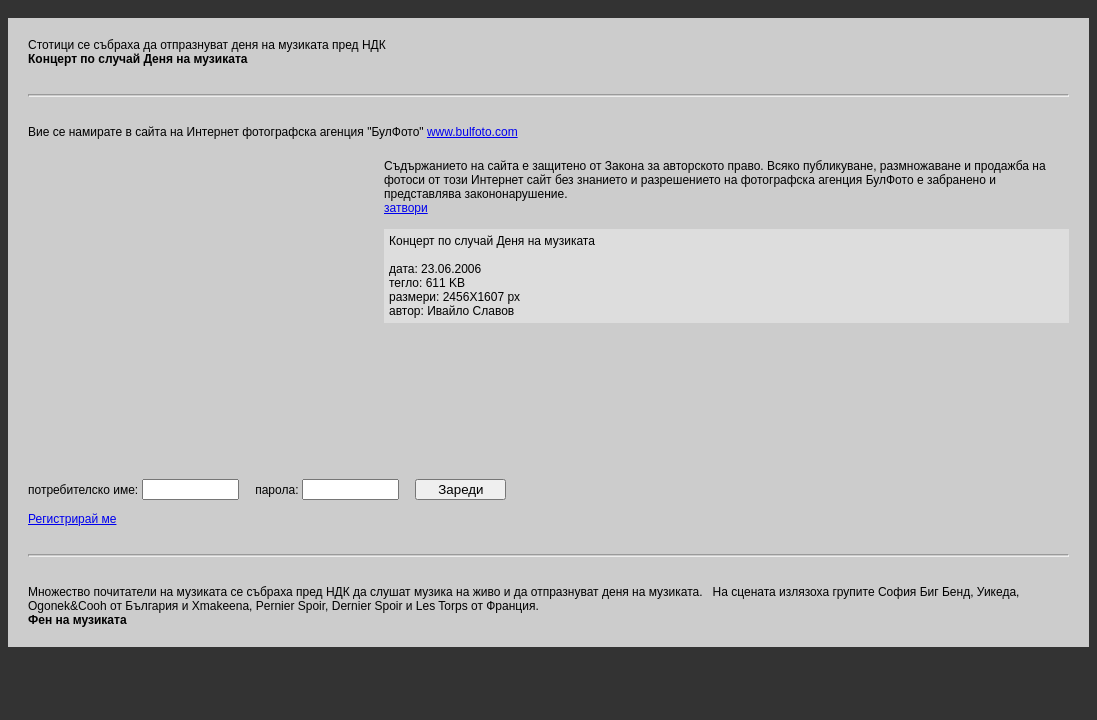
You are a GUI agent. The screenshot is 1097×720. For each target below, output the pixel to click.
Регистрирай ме (72, 519)
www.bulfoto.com (472, 132)
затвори (406, 208)
